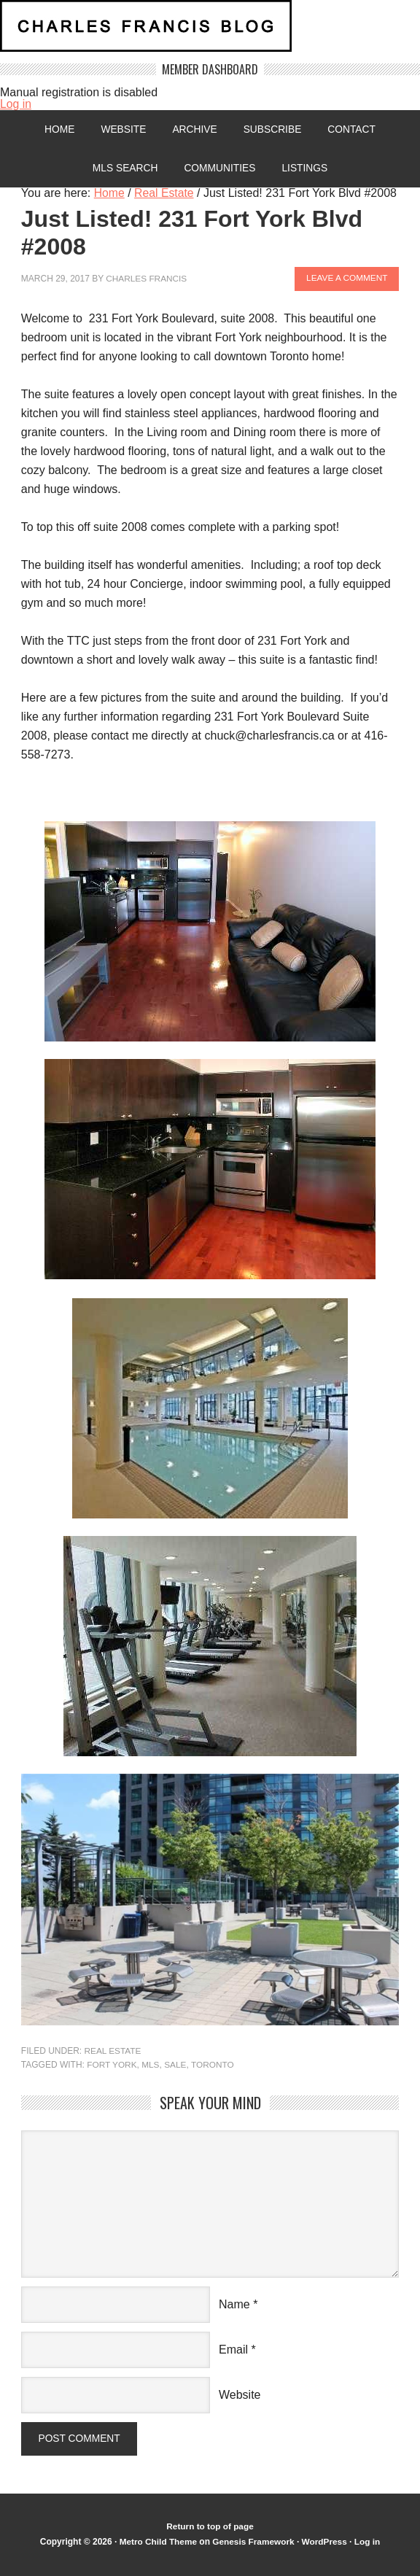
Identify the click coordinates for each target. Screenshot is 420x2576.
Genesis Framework (253, 2542)
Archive (194, 130)
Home (57, 130)
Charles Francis (147, 280)
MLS (151, 2065)
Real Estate (112, 2052)
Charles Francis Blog (210, 31)
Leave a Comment (346, 280)
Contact (354, 130)
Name (234, 2303)
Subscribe (273, 130)
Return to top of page (210, 2528)
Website (122, 130)
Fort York (112, 2065)
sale (177, 2065)
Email (233, 2349)
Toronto (214, 2065)
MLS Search (123, 169)
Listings (306, 169)
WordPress (326, 2542)
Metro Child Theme (156, 2542)
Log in (16, 104)
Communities (220, 169)
